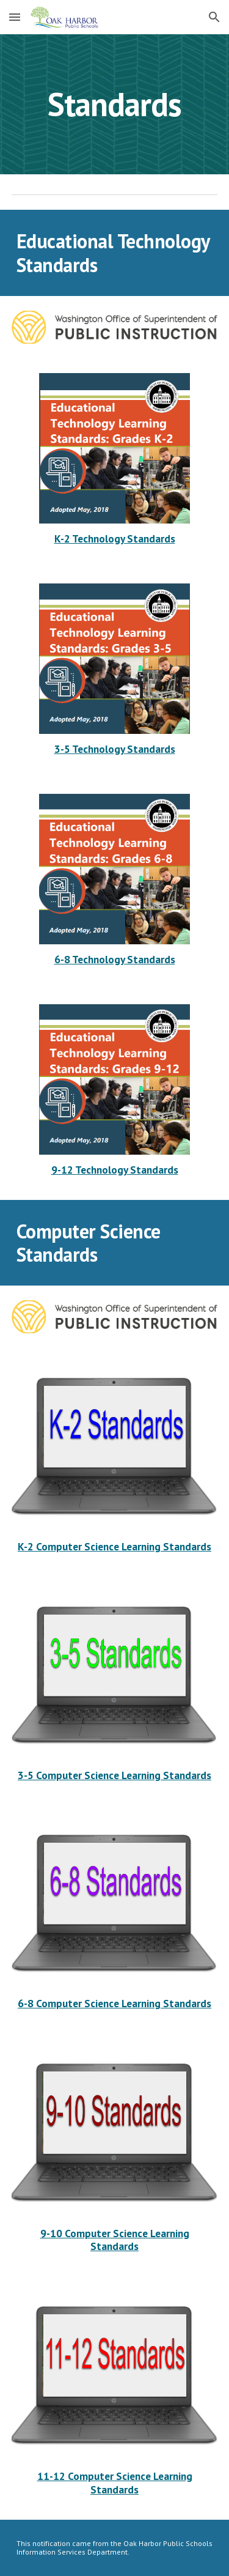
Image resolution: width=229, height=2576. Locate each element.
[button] (14, 17)
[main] (115, 104)
